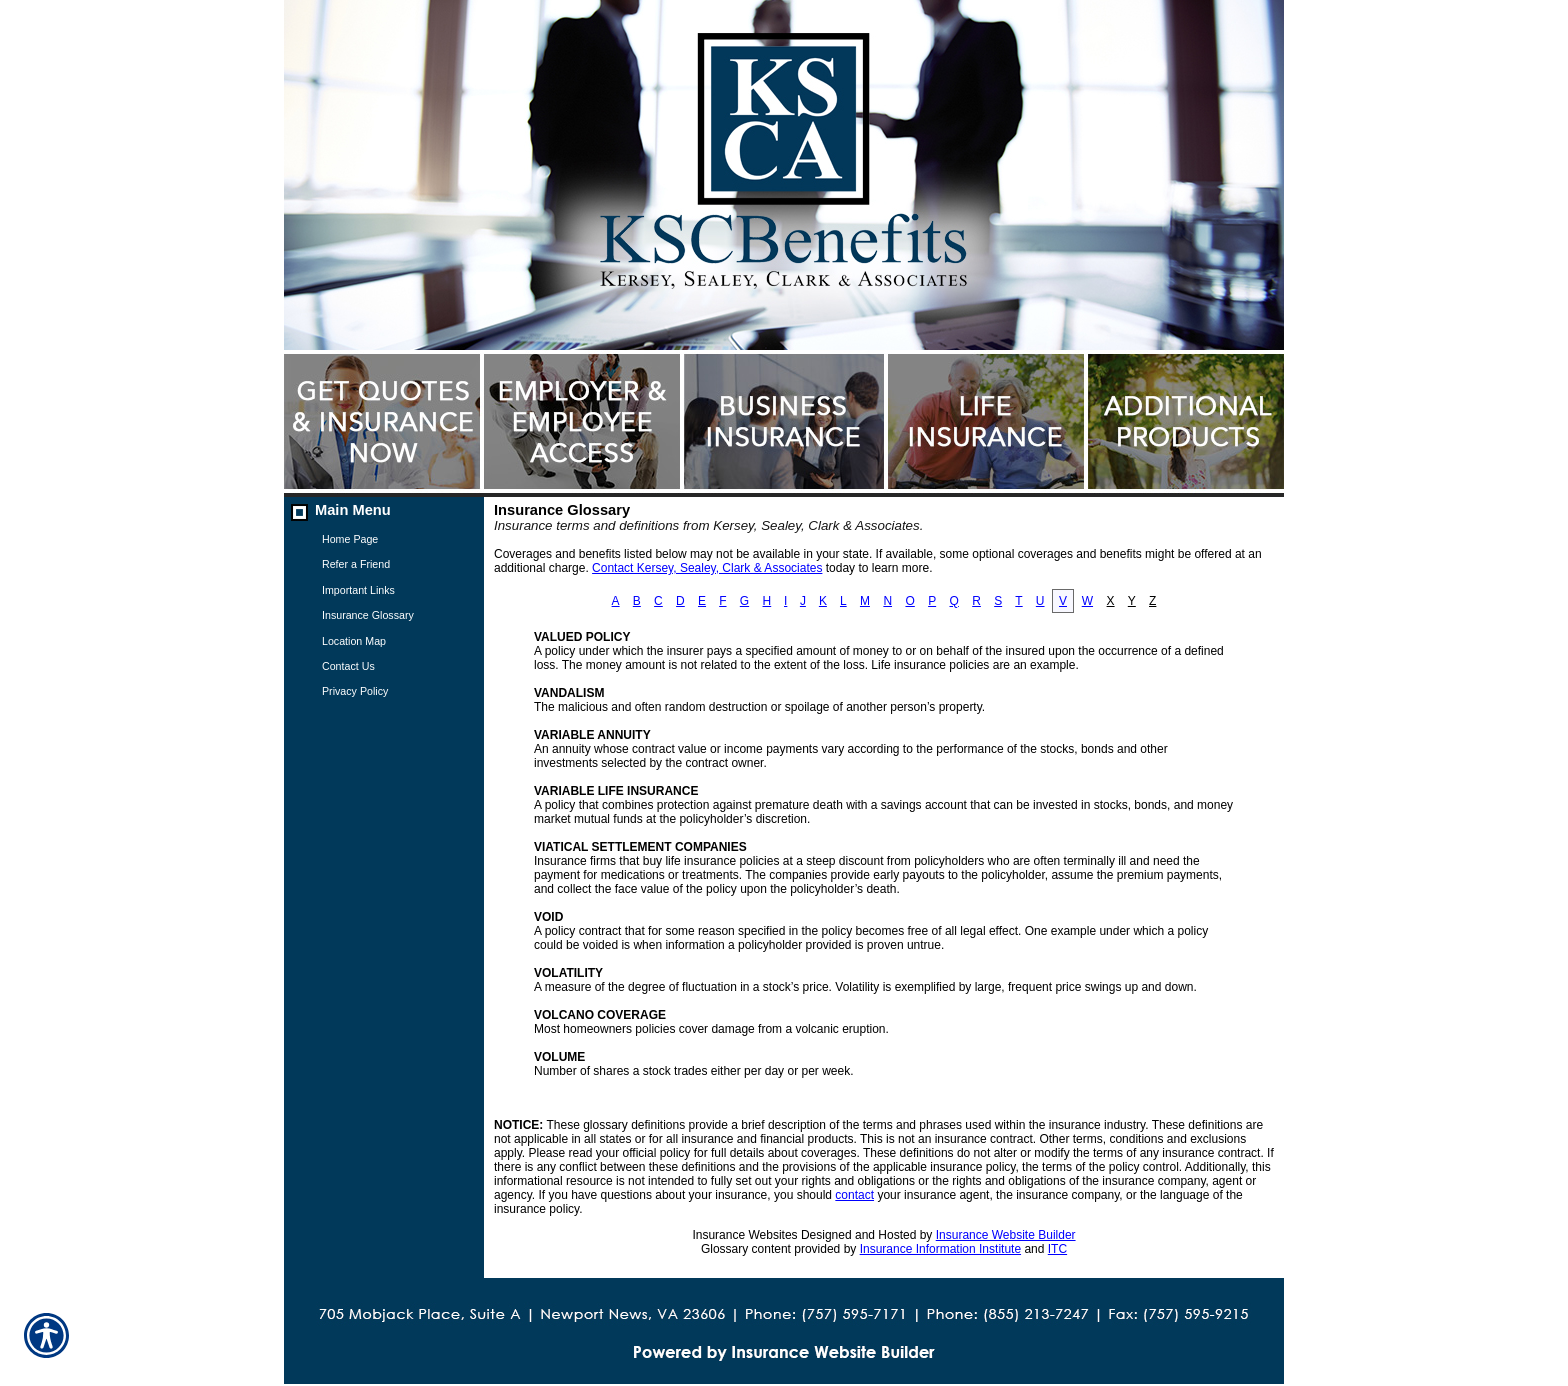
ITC (1057, 1249)
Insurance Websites (744, 1235)
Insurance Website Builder (1006, 1235)
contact (854, 1195)
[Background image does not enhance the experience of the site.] (384, 511)
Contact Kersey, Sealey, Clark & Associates (707, 568)
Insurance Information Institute (940, 1249)
